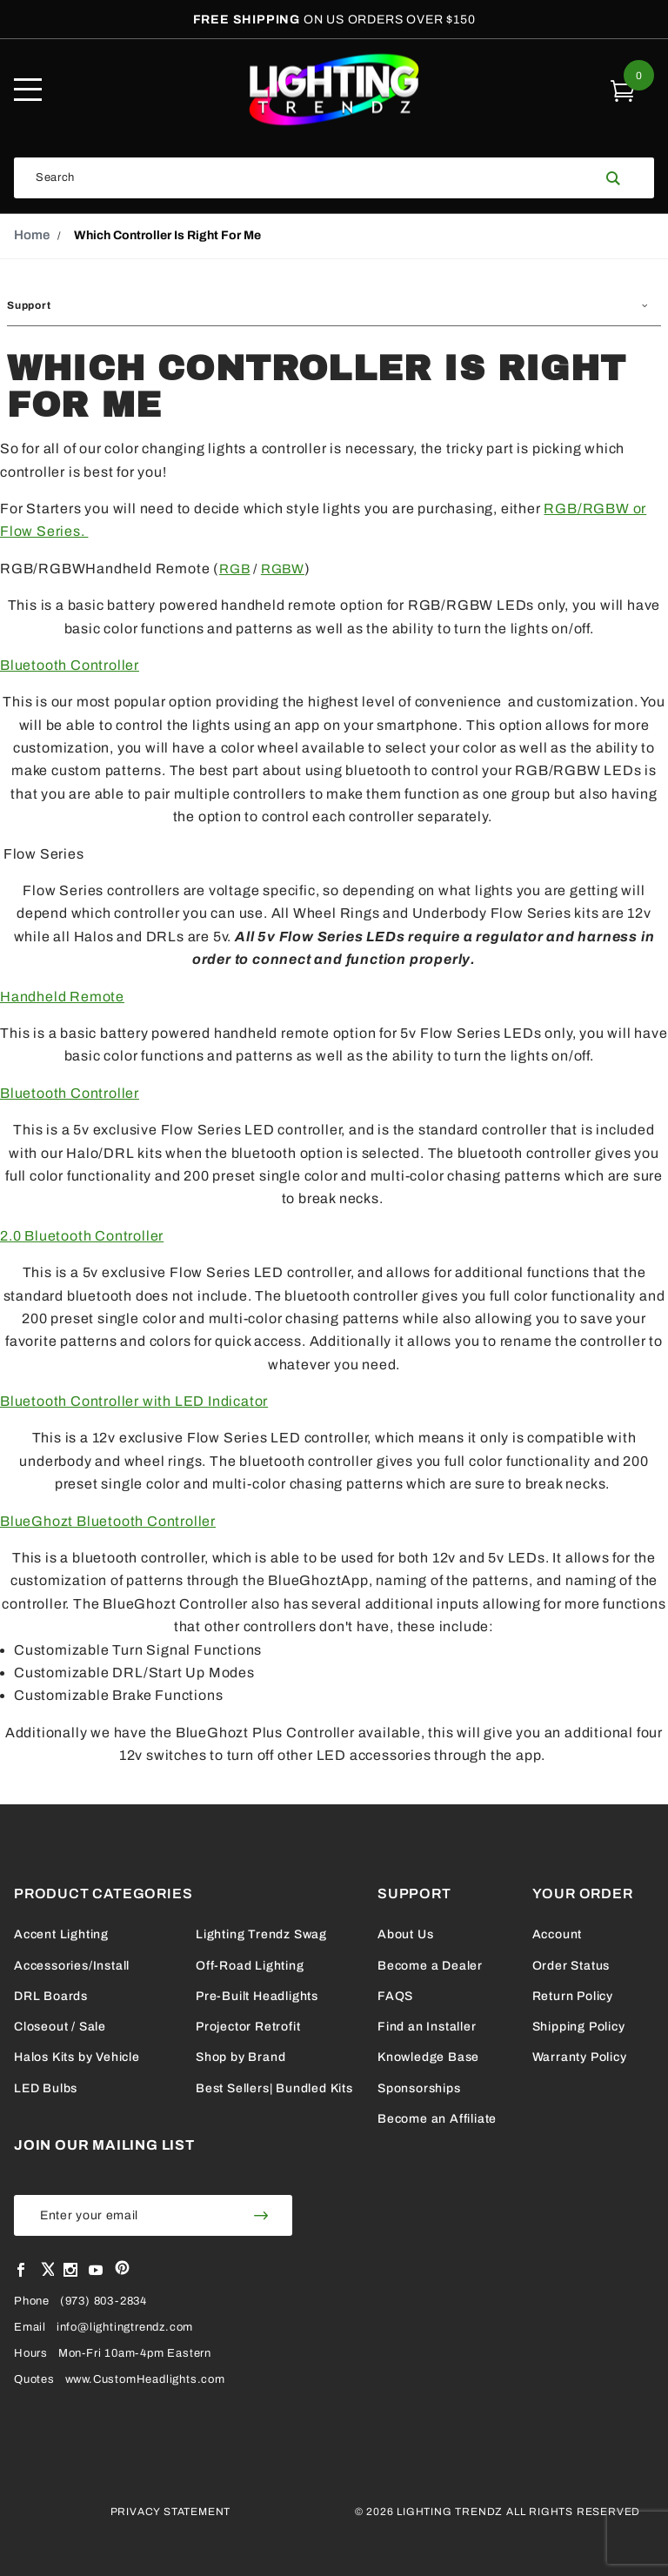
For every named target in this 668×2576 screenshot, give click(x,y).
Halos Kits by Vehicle (77, 2057)
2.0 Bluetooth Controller (82, 1235)
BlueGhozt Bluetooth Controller (108, 1521)
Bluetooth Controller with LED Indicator (134, 1401)
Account (557, 1934)
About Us (405, 1934)
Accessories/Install (72, 1965)
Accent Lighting (61, 1934)
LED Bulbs (45, 2088)
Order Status (571, 1965)
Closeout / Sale (60, 2026)
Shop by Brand (240, 2057)
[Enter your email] (122, 2215)
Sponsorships (419, 2088)
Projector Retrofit (248, 2026)
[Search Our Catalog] (304, 177)
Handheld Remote (62, 996)
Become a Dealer (430, 1965)
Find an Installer (427, 2026)
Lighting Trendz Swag (261, 1934)
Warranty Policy (579, 2057)
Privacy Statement (170, 2512)
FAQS (395, 1996)
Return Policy (572, 1996)
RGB (234, 569)
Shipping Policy (578, 2026)
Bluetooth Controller (69, 665)
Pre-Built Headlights (257, 1996)
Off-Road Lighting (250, 1965)
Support (29, 305)
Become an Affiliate (437, 2118)
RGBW (282, 569)
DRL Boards (51, 1996)
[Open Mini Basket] (622, 89)
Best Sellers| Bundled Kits (274, 2088)
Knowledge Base (428, 2057)
